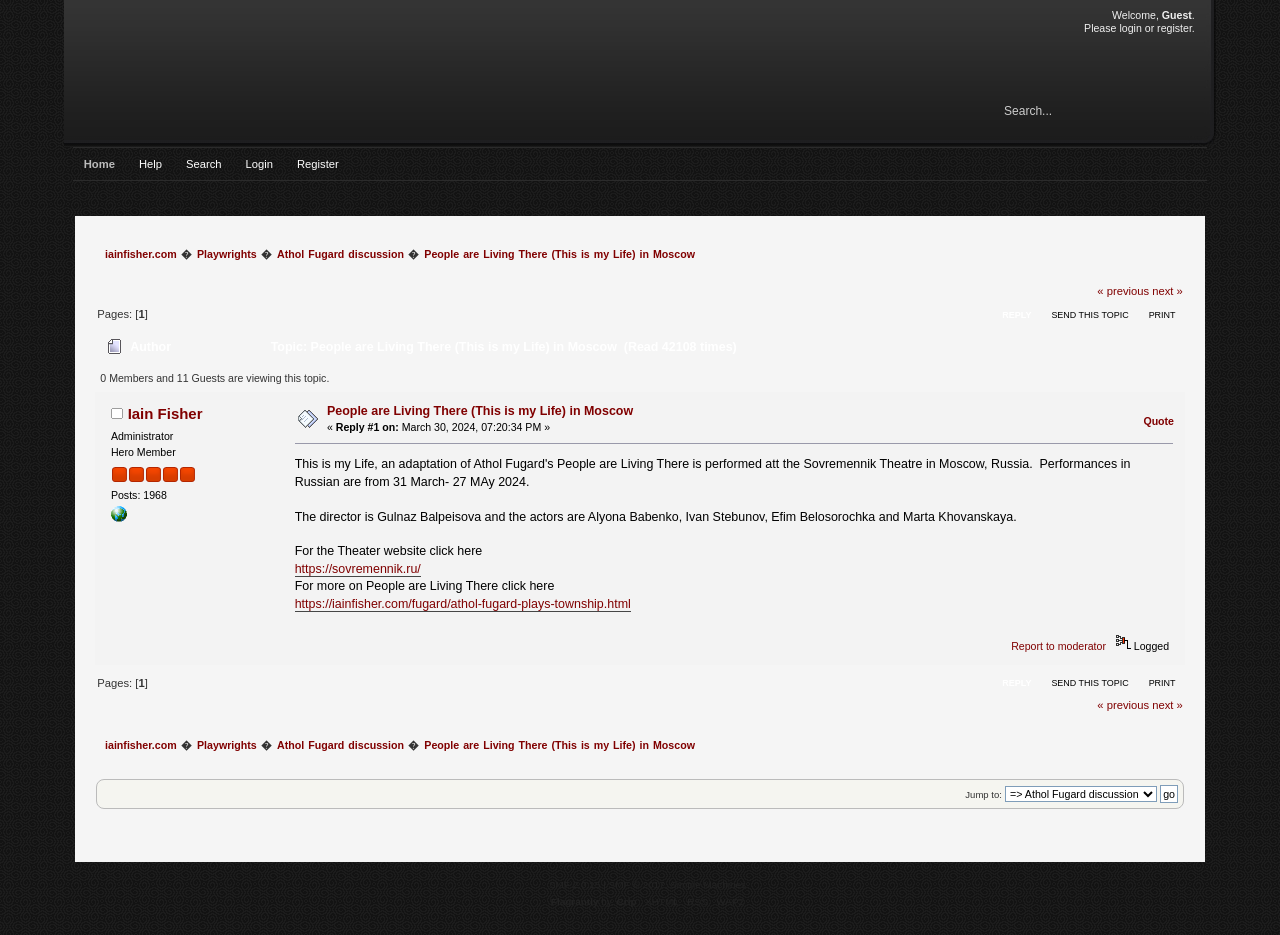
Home (99, 164)
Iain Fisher (165, 413)
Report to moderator (1058, 646)
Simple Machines (708, 884)
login (1130, 28)
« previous (1123, 291)
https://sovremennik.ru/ (358, 569)
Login (259, 164)
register (1174, 28)
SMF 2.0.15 (575, 884)
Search (204, 164)
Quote (1158, 421)
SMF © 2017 (637, 884)
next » (1167, 291)
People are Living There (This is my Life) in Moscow (480, 411)
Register (318, 164)
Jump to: (983, 794)
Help (150, 164)
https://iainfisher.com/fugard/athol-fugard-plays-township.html (463, 604)
